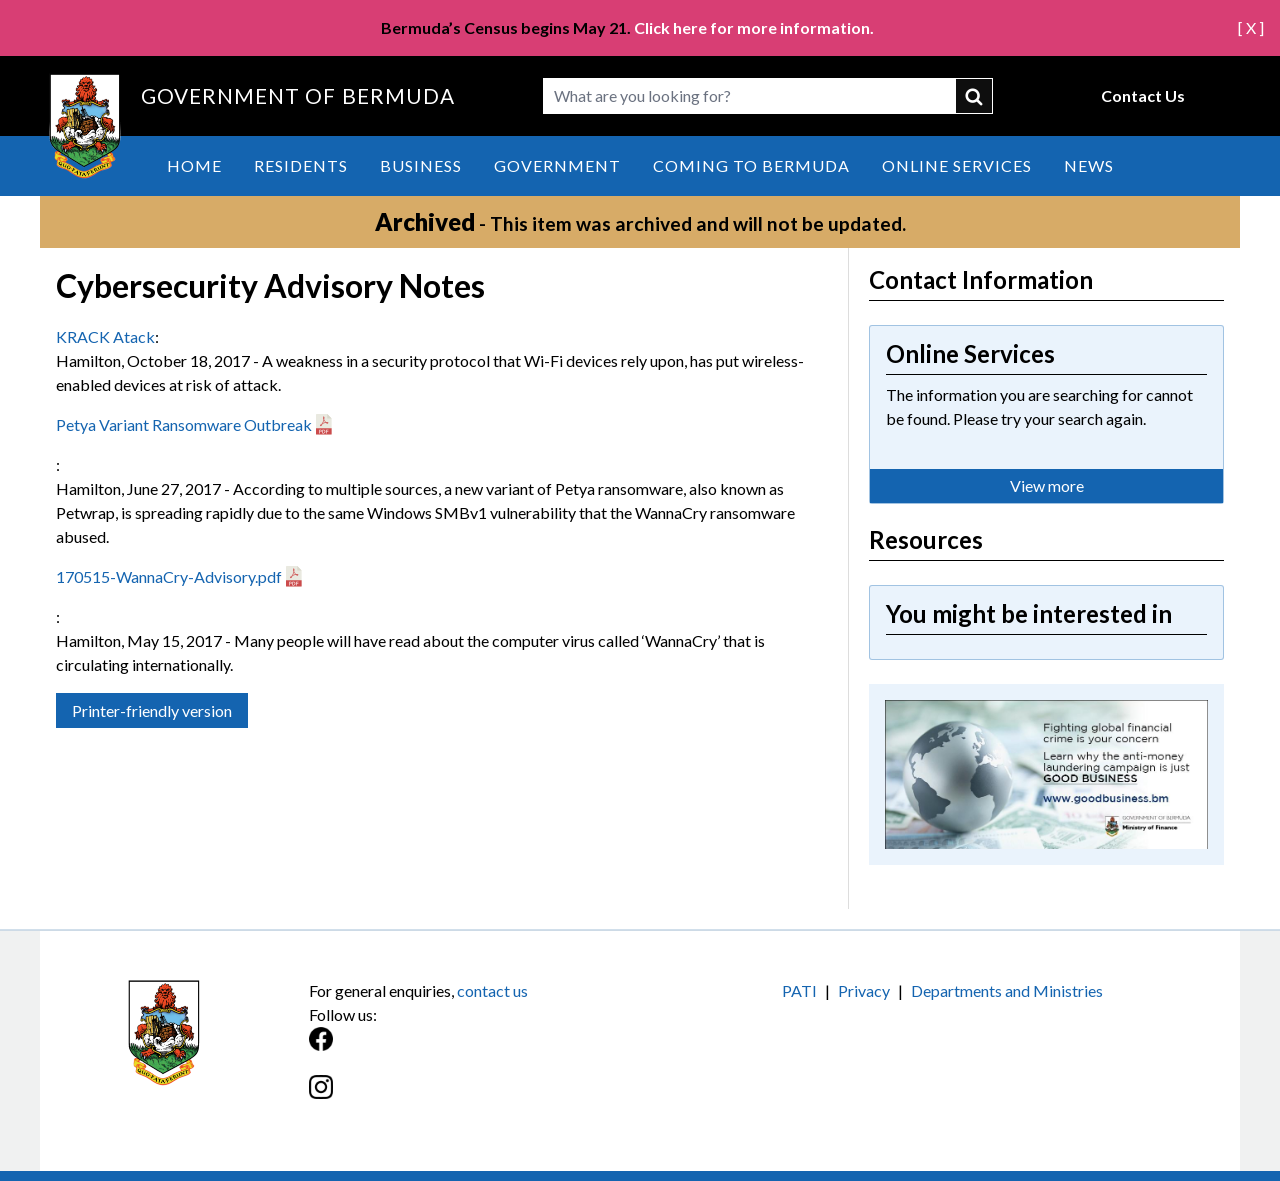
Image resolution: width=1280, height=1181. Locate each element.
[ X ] (1251, 27)
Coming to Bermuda (751, 165)
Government (557, 165)
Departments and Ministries (1007, 990)
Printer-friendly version (152, 710)
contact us (492, 990)
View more (1047, 485)
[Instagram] (474, 1097)
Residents (301, 165)
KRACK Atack (105, 336)
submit (975, 96)
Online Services (957, 165)
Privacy (864, 990)
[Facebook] (474, 1049)
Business (421, 165)
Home (194, 165)
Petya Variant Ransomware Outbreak (184, 424)
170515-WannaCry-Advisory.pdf (169, 576)
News (1089, 165)
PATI (799, 990)
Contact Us (1143, 95)
